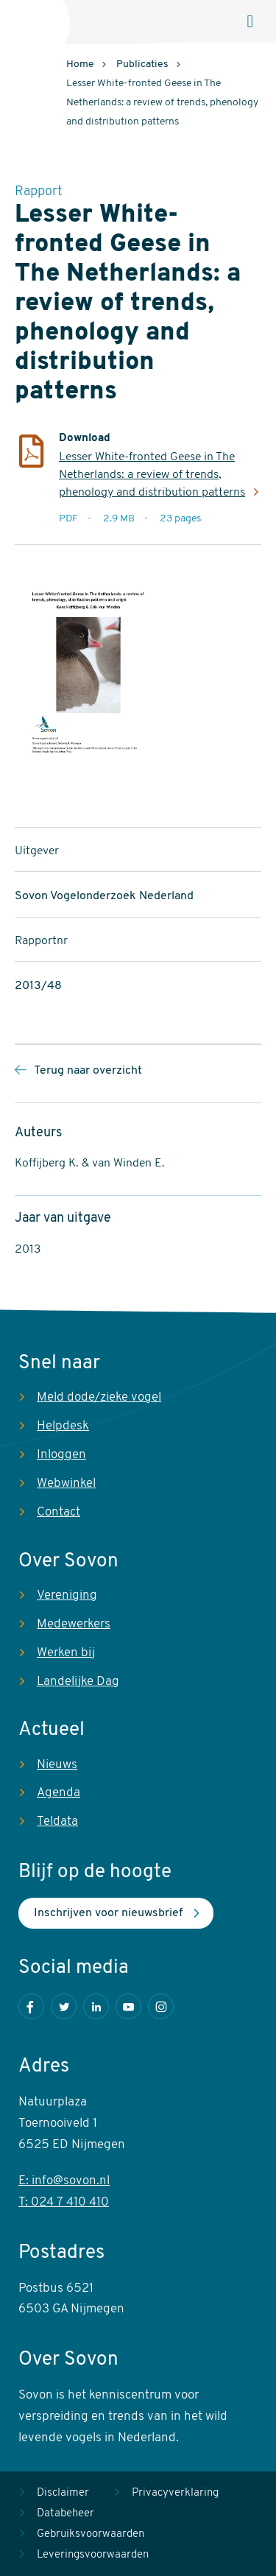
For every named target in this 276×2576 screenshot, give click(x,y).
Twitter (64, 2006)
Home (80, 64)
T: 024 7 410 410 (63, 2202)
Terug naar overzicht (88, 1071)
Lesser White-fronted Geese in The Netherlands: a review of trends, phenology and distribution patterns (152, 475)
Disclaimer (63, 2493)
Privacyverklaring (175, 2493)
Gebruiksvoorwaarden (90, 2534)
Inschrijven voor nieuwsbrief (108, 1913)
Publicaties (142, 64)
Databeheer (65, 2513)
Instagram (161, 2006)
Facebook (31, 2006)
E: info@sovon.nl (64, 2181)
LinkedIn (96, 2006)
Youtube (128, 2006)
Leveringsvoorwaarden (93, 2555)
